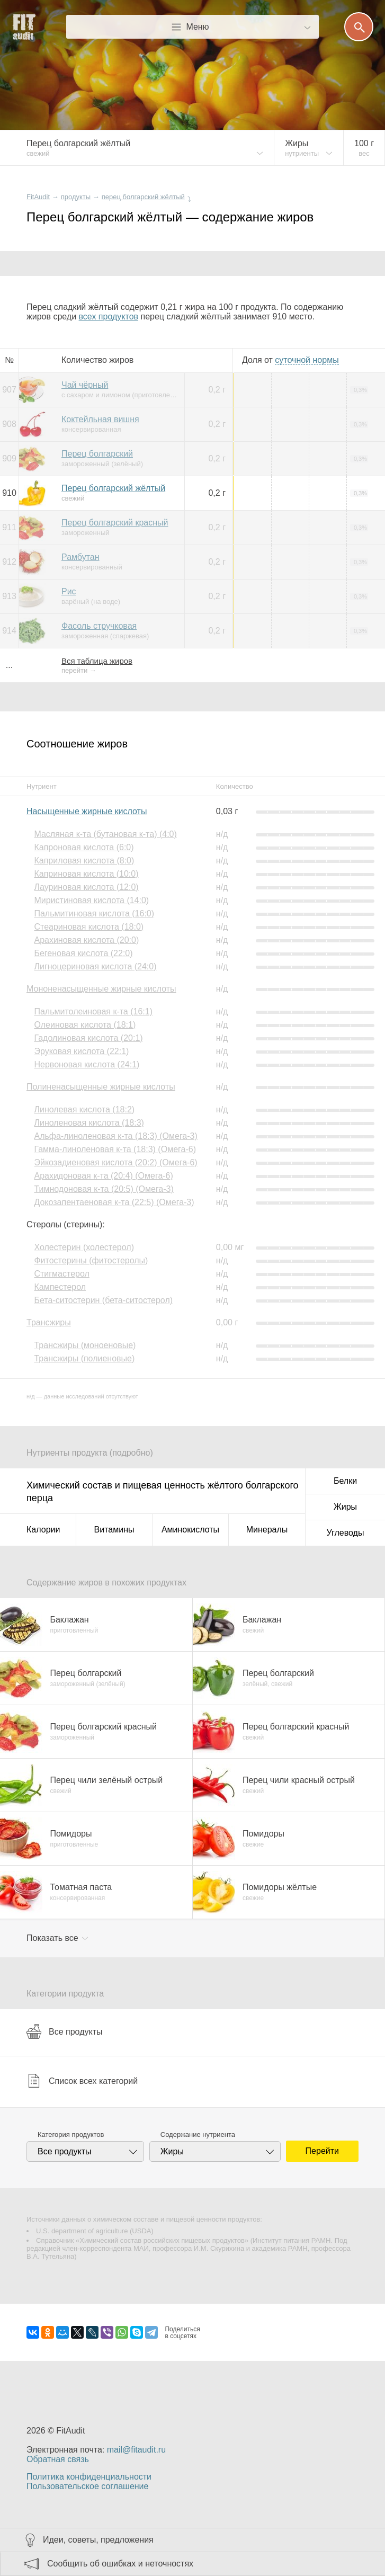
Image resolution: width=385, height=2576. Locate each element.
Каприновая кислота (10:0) (86, 873)
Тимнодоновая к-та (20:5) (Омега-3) (103, 1188)
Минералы (267, 1529)
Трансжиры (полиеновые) (84, 1358)
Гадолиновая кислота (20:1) (88, 1037)
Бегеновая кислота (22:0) (83, 953)
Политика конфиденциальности (88, 2476)
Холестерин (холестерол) (84, 1247)
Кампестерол (60, 1286)
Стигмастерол (61, 1273)
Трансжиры (48, 1322)
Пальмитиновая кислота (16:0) (94, 913)
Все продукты (64, 2031)
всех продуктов (108, 316)
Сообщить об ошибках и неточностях (120, 2563)
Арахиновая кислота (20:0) (86, 939)
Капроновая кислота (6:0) (83, 847)
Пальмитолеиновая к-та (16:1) (93, 1011)
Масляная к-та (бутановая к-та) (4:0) (105, 834)
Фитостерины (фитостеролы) (91, 1260)
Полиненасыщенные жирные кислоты (100, 1086)
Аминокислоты (190, 1529)
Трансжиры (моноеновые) (85, 1345)
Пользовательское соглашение (87, 2486)
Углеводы (345, 1532)
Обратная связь (57, 2459)
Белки (345, 1480)
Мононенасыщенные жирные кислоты (101, 988)
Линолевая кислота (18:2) (84, 1109)
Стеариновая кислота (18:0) (89, 926)
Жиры (345, 1506)
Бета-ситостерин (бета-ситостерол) (103, 1300)
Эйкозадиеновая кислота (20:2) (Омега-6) (115, 1162)
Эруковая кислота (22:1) (81, 1051)
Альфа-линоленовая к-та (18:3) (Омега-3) (115, 1135)
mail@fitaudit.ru (136, 2449)
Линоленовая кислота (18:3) (89, 1122)
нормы (306, 359)
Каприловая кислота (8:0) (84, 860)
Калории (43, 1529)
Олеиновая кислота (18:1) (85, 1024)
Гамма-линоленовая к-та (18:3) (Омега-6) (115, 1149)
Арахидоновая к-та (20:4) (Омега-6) (103, 1175)
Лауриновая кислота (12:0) (86, 887)
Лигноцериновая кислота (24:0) (95, 966)
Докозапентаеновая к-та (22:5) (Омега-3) (114, 1202)
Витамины (114, 1529)
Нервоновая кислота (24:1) (86, 1064)
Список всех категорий (82, 2080)
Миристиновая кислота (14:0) (91, 900)
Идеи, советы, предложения (98, 2539)
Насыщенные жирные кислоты (86, 811)
